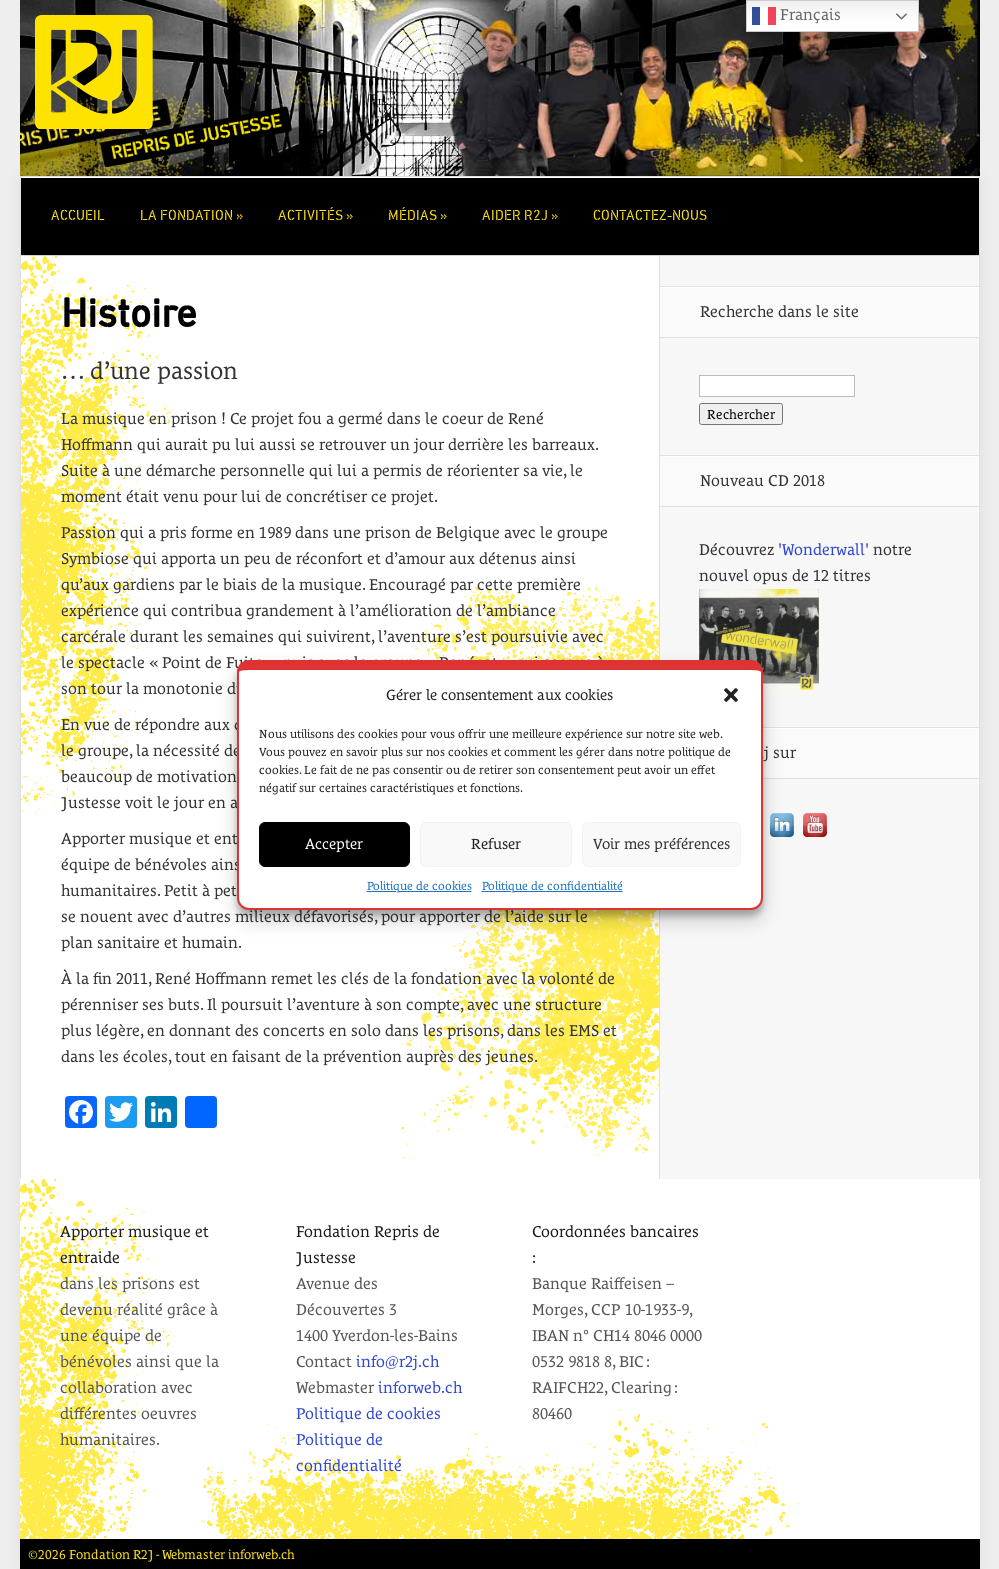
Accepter (334, 844)
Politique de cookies (419, 887)
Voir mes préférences (661, 844)
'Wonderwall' (823, 549)
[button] (731, 696)
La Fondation (186, 216)
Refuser (496, 844)
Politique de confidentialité (552, 887)
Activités (310, 216)
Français (796, 16)
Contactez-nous (650, 216)
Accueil (78, 216)
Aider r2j (515, 216)
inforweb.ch (420, 1387)
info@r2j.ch (397, 1361)
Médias (412, 216)
